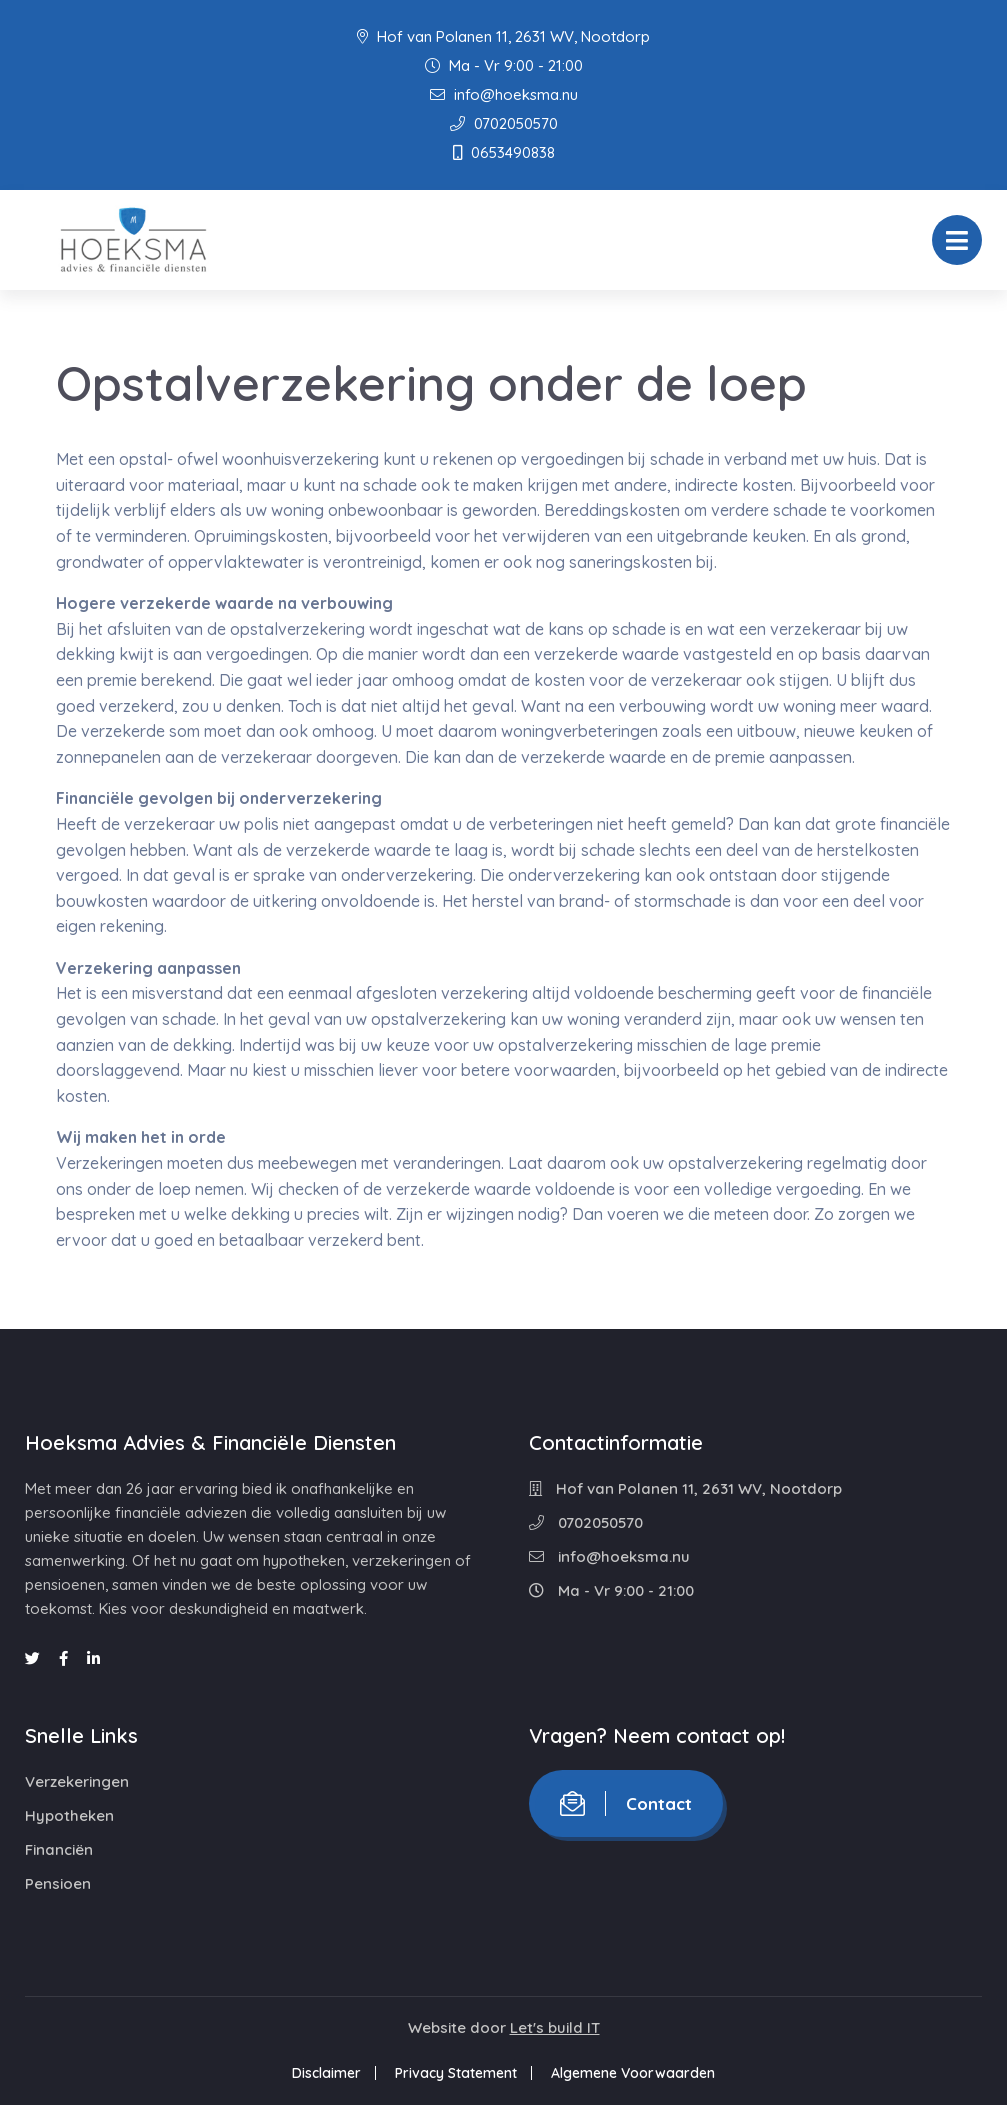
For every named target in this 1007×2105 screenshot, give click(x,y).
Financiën (59, 1849)
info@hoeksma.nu (504, 94)
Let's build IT (555, 2027)
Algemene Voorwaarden (633, 2073)
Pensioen (58, 1883)
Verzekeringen (77, 1781)
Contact (626, 1803)
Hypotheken (69, 1815)
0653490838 (504, 152)
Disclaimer (326, 2073)
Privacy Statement (456, 2073)
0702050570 (504, 123)
